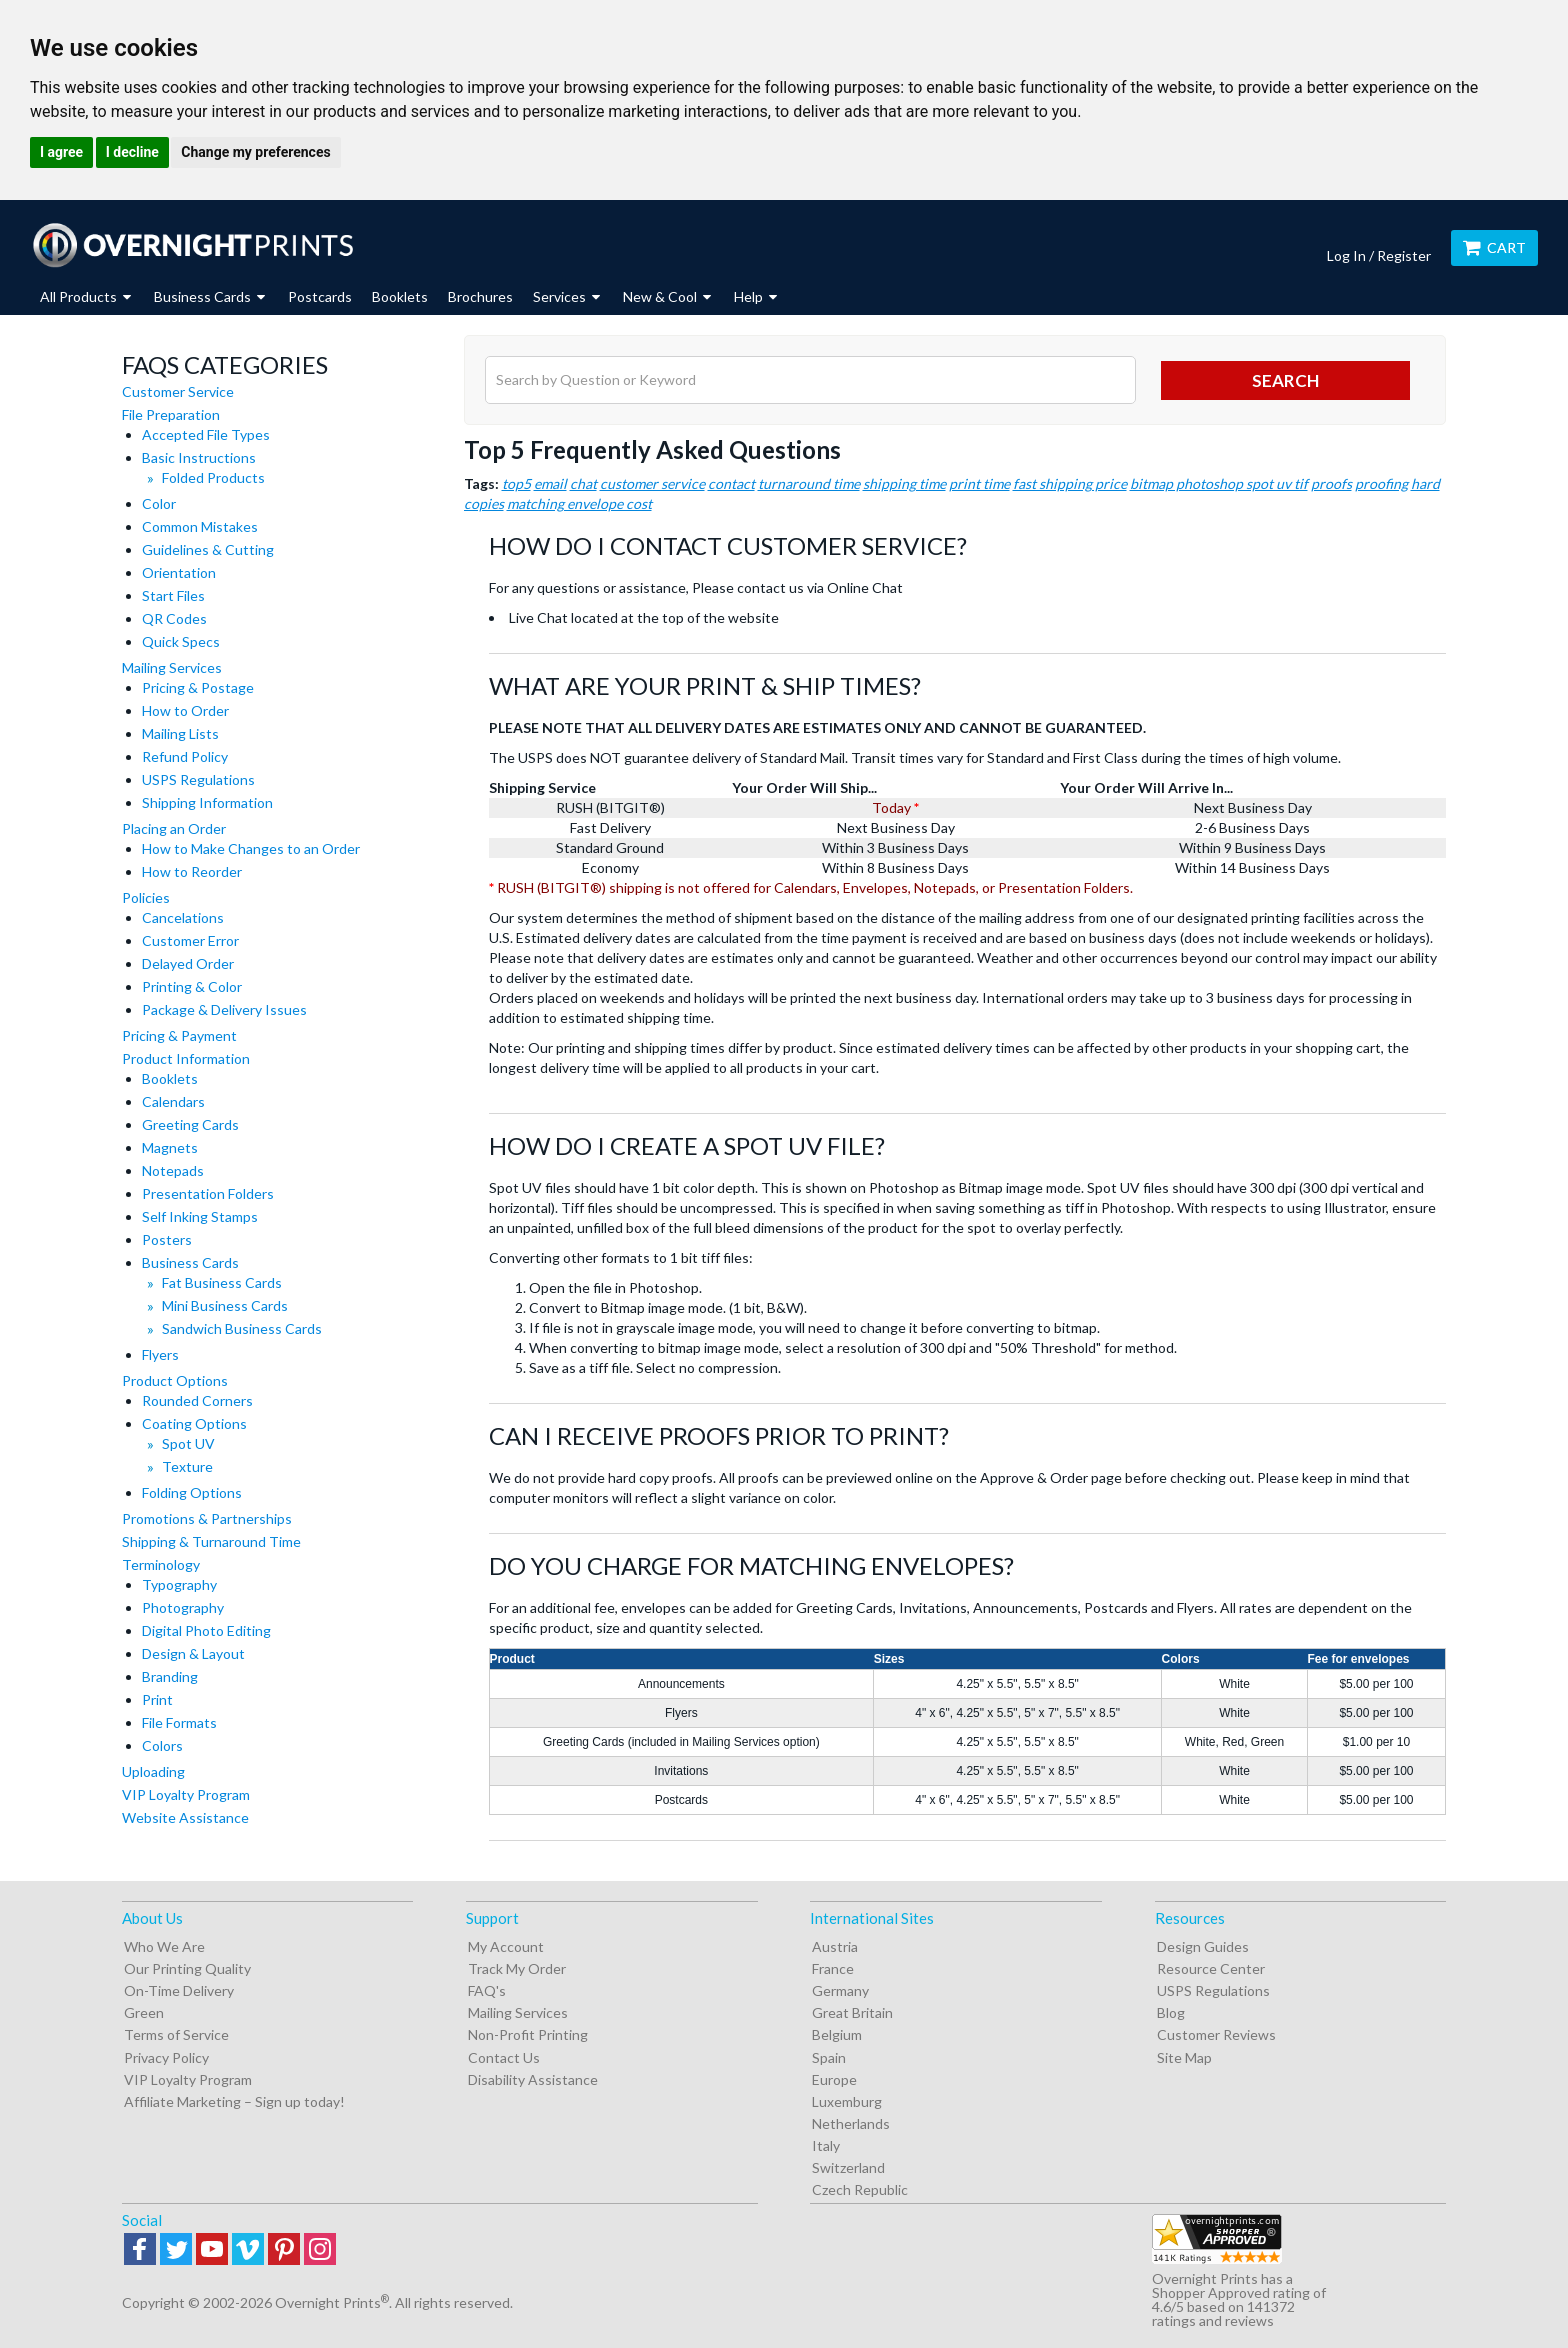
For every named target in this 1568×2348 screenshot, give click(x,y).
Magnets (170, 1147)
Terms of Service (176, 2034)
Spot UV (188, 1443)
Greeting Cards (190, 1124)
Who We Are (164, 1946)
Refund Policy (185, 756)
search (1285, 380)
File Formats (179, 1722)
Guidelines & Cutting (208, 549)
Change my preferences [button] (255, 152)
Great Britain (852, 2012)
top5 (516, 483)
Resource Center (1211, 1968)
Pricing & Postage (198, 687)
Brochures (480, 296)
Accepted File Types (206, 434)
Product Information (186, 1058)
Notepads (173, 1170)
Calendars (173, 1101)
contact (731, 483)
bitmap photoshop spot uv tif (1219, 483)
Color (159, 503)
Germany (840, 1990)
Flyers (160, 1354)
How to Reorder (192, 871)
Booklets (400, 296)
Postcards (320, 296)
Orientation (179, 572)
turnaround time (809, 483)
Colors (162, 1745)
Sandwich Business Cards (242, 1328)
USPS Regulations (198, 779)
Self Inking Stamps (200, 1216)
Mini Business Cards (225, 1305)
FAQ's (487, 1990)
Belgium (837, 2034)
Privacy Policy (166, 2057)
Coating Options (194, 1423)
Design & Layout (193, 1653)
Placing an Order (174, 828)
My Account (506, 1946)
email (550, 483)
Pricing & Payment (179, 1035)
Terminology (161, 1564)
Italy (826, 2145)
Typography (179, 1584)
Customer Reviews (1216, 2034)
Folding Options (192, 1492)
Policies (146, 897)
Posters (167, 1239)
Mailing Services (172, 667)
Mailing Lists (180, 733)
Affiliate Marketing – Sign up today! (234, 2101)
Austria (835, 1946)
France (833, 1968)
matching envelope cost (579, 503)
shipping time (904, 483)
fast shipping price (1070, 483)
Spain (829, 2057)
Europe (834, 2079)
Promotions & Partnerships (207, 1518)
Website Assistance (185, 1817)
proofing (1381, 483)
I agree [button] (61, 152)
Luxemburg (847, 2101)
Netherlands (851, 2123)
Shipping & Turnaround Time (211, 1541)
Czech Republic (860, 2189)
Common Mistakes (200, 526)
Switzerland (848, 2167)
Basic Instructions (199, 457)
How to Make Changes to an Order (251, 848)
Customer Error (190, 940)
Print (157, 1699)
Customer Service (178, 391)
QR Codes (174, 618)
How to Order (185, 710)
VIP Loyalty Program (186, 1794)
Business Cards (190, 1262)
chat (583, 483)
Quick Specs (181, 641)
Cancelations (183, 917)
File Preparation (171, 414)
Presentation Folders (208, 1193)
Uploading (153, 1771)
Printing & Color (192, 986)
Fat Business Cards (222, 1282)
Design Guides (1203, 1946)
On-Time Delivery (179, 1990)
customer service (652, 483)
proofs (1331, 483)
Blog (1171, 2012)
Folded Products (213, 477)
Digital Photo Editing (206, 1630)
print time (979, 483)
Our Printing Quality (187, 1968)
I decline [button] (132, 152)
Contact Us (504, 2057)
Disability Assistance (533, 2079)
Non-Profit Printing (528, 2034)
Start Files (173, 595)
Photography (183, 1607)
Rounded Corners (197, 1400)
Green (144, 2012)
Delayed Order (188, 963)
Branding (170, 1676)
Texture (187, 1466)
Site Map (1184, 2057)
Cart (1494, 247)
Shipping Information (207, 802)
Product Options (175, 1380)
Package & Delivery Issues (224, 1009)
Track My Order (517, 1968)
